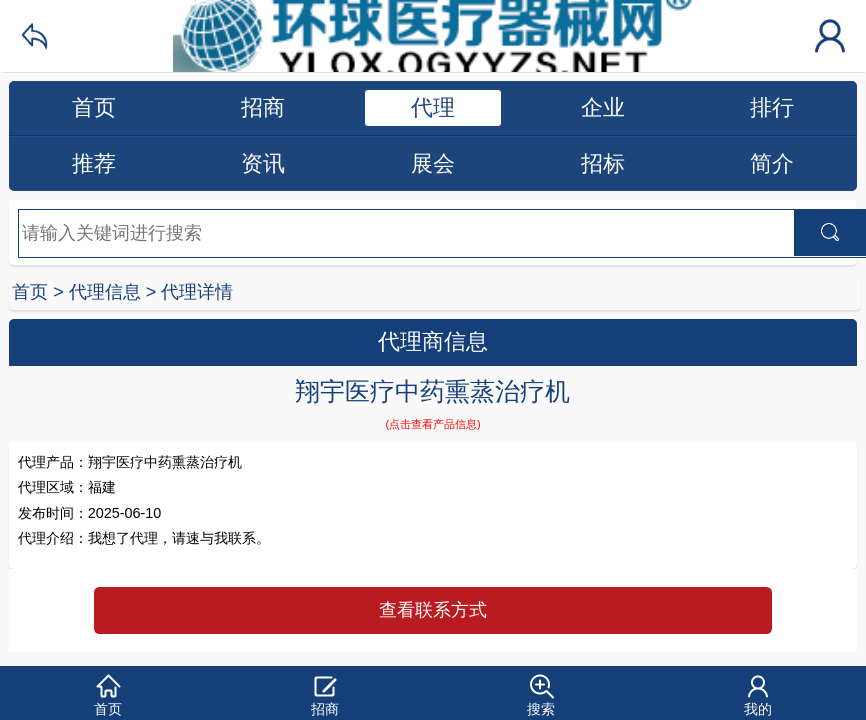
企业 (603, 107)
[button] (108, 693)
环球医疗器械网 (433, 36)
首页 (94, 107)
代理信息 (105, 292)
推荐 (94, 163)
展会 (433, 163)
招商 (263, 107)
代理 (433, 107)
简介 (772, 163)
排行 (772, 107)
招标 (603, 163)
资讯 (263, 163)
